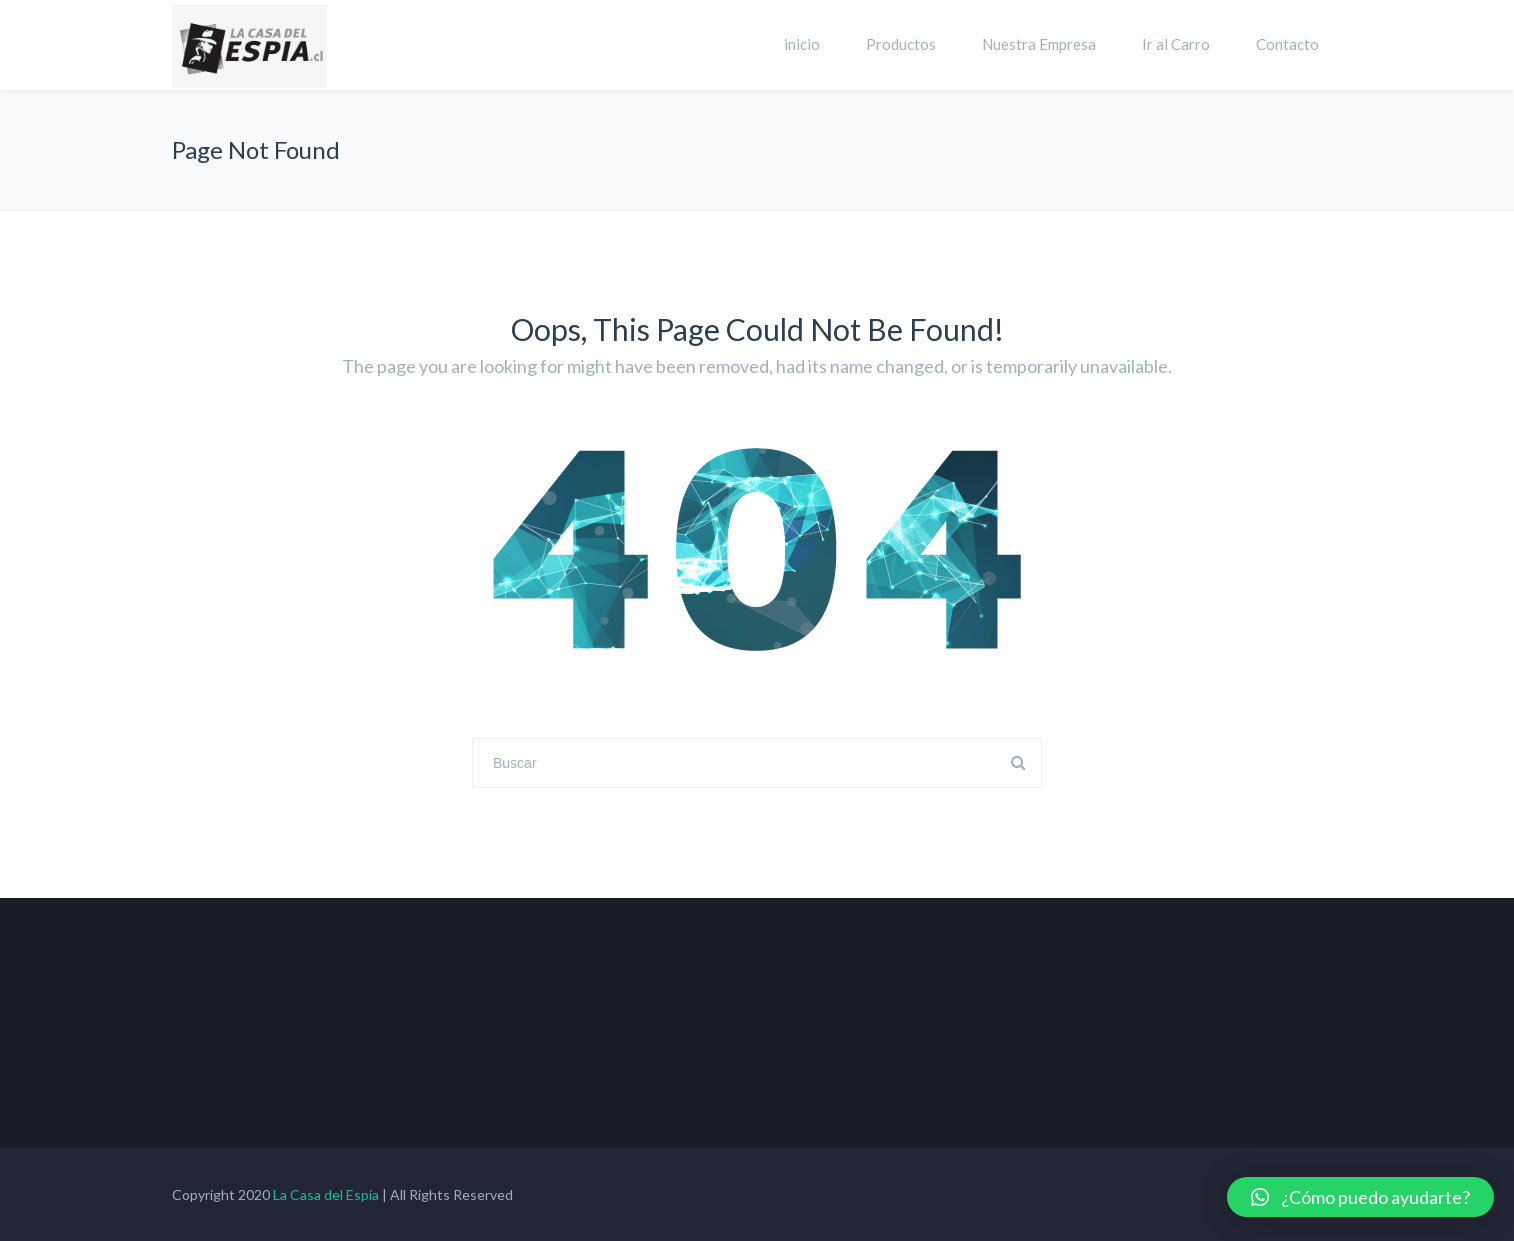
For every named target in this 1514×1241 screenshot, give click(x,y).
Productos (901, 44)
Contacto (1287, 44)
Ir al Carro (1176, 44)
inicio (802, 44)
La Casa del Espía (326, 1194)
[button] (1360, 1197)
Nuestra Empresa (1039, 44)
